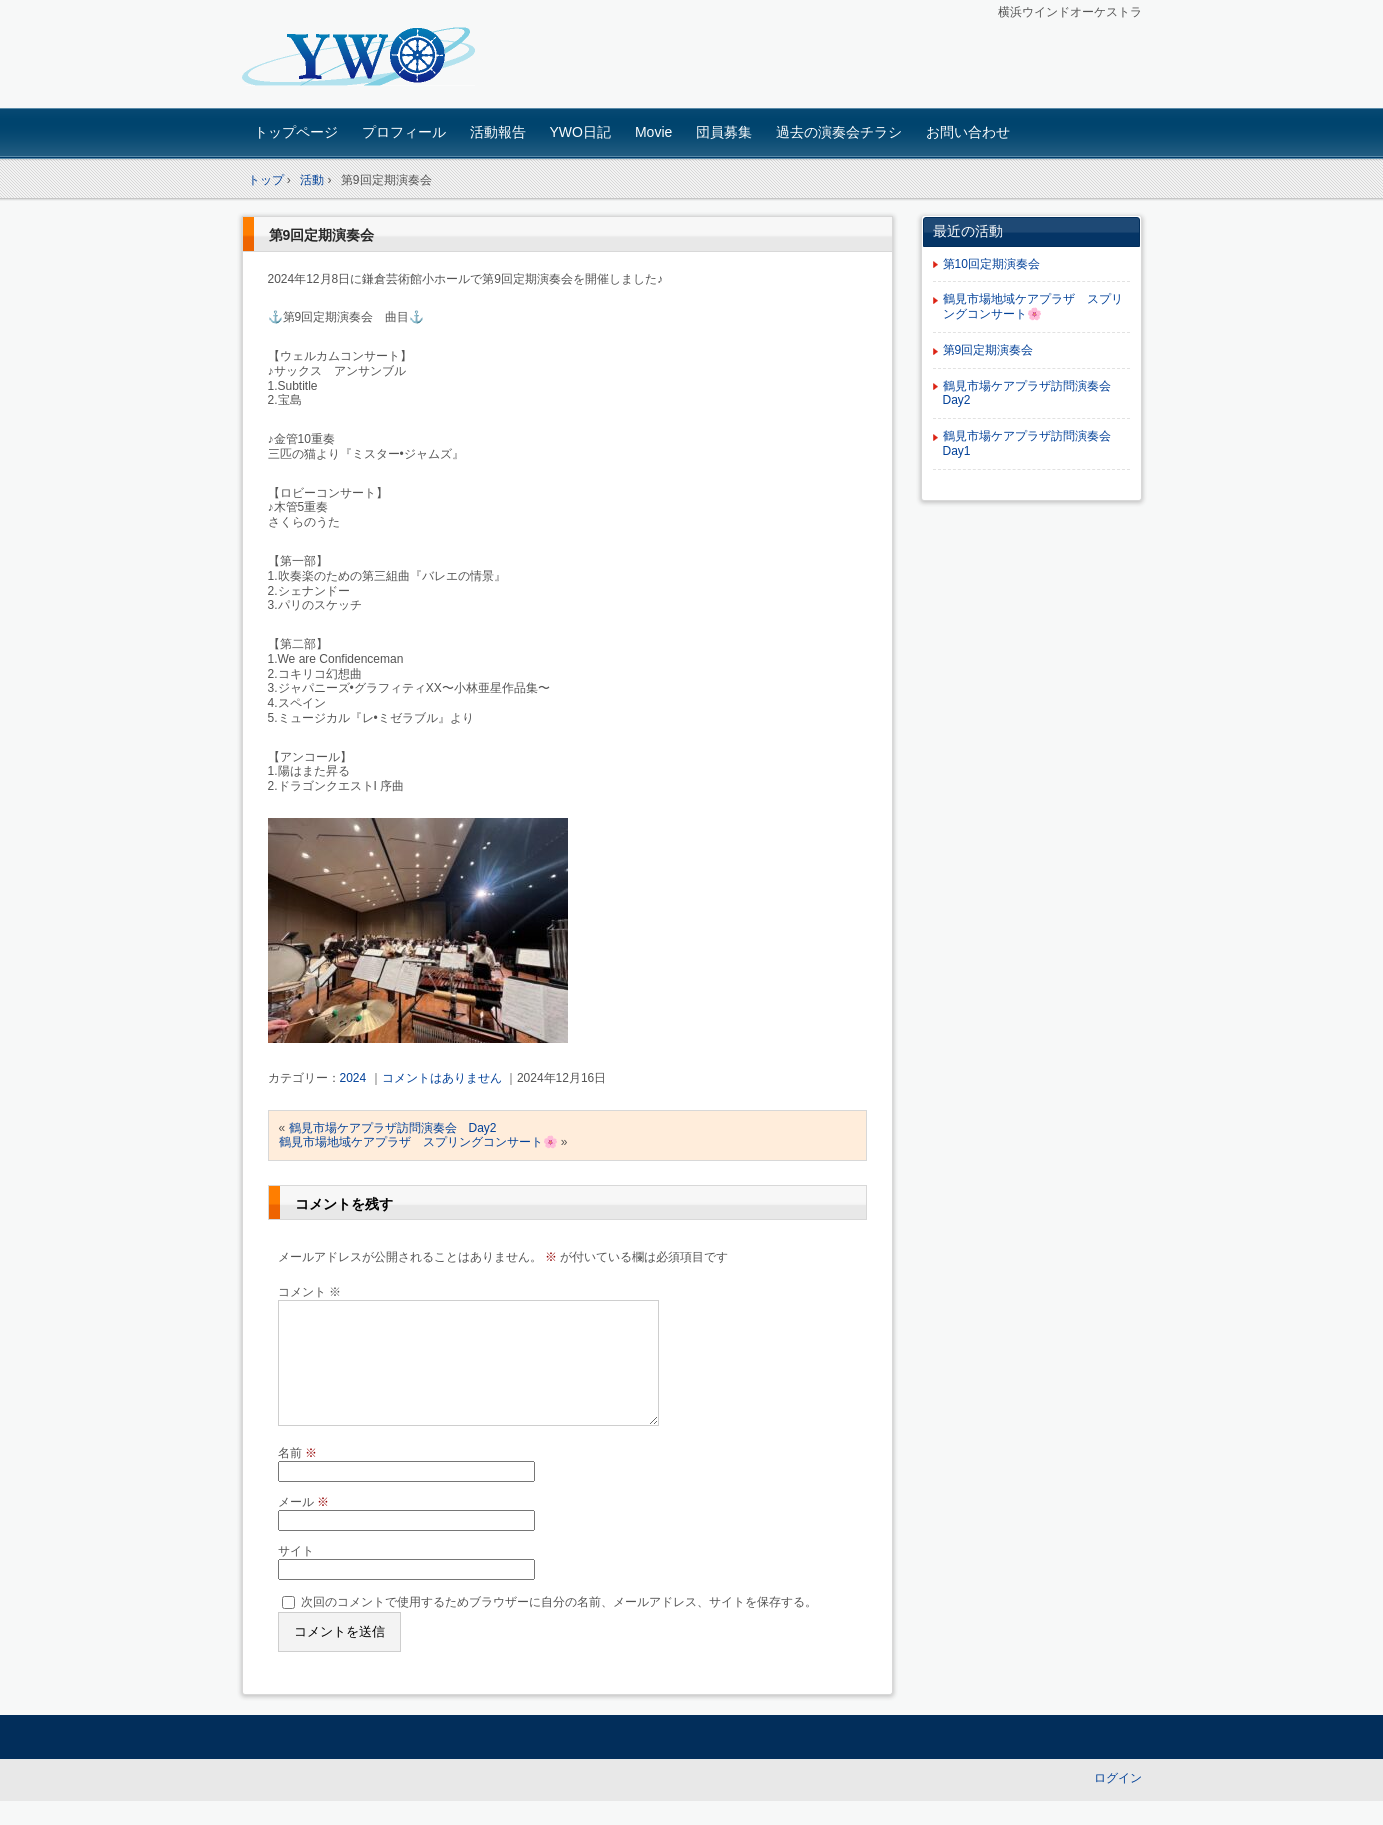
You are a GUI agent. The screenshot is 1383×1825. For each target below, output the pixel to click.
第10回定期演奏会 (991, 264)
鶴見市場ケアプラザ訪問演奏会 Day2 (393, 1128)
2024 (353, 1078)
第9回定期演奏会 (322, 235)
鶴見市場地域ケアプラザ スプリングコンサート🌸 (418, 1142)
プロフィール (404, 132)
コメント (309, 1292)
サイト (296, 1575)
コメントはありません (442, 1078)
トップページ (296, 132)
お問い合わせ (968, 132)
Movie (653, 132)
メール (303, 1526)
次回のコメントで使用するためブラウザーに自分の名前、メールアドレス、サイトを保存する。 (559, 1626)
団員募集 (724, 132)
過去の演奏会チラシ (839, 132)
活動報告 (498, 132)
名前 (297, 1477)
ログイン (1118, 1802)
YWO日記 (580, 132)
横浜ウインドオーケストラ (382, 56)
